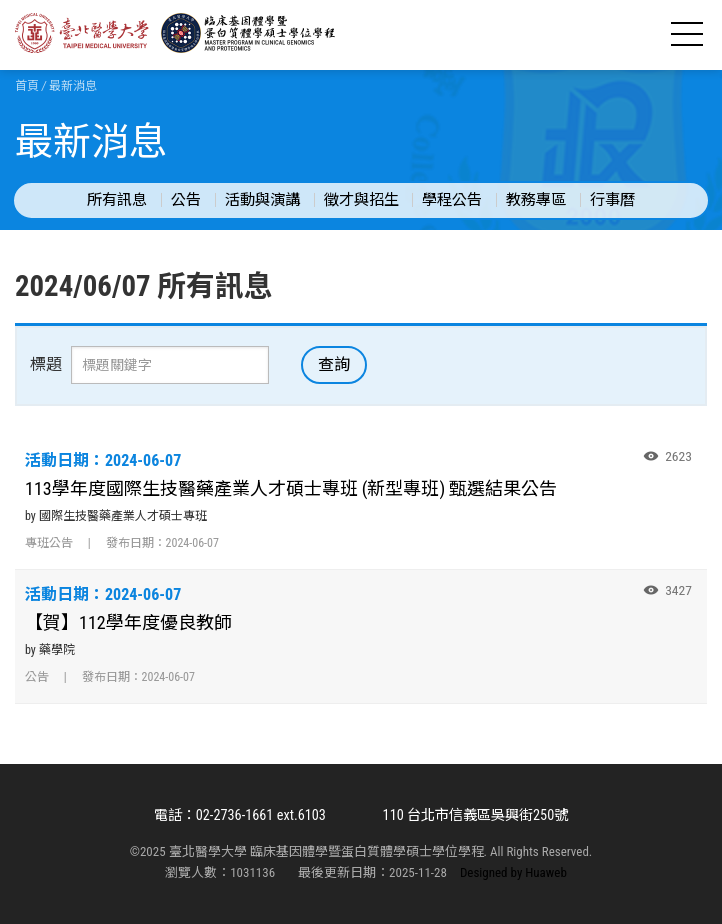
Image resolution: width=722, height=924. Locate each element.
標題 (46, 364)
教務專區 (536, 200)
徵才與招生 (361, 200)
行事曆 (612, 200)
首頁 (27, 86)
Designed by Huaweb (513, 872)
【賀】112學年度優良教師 (128, 622)
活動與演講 (262, 200)
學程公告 (452, 200)
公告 (186, 200)
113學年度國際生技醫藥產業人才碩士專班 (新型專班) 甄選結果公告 (291, 488)
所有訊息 (117, 200)
